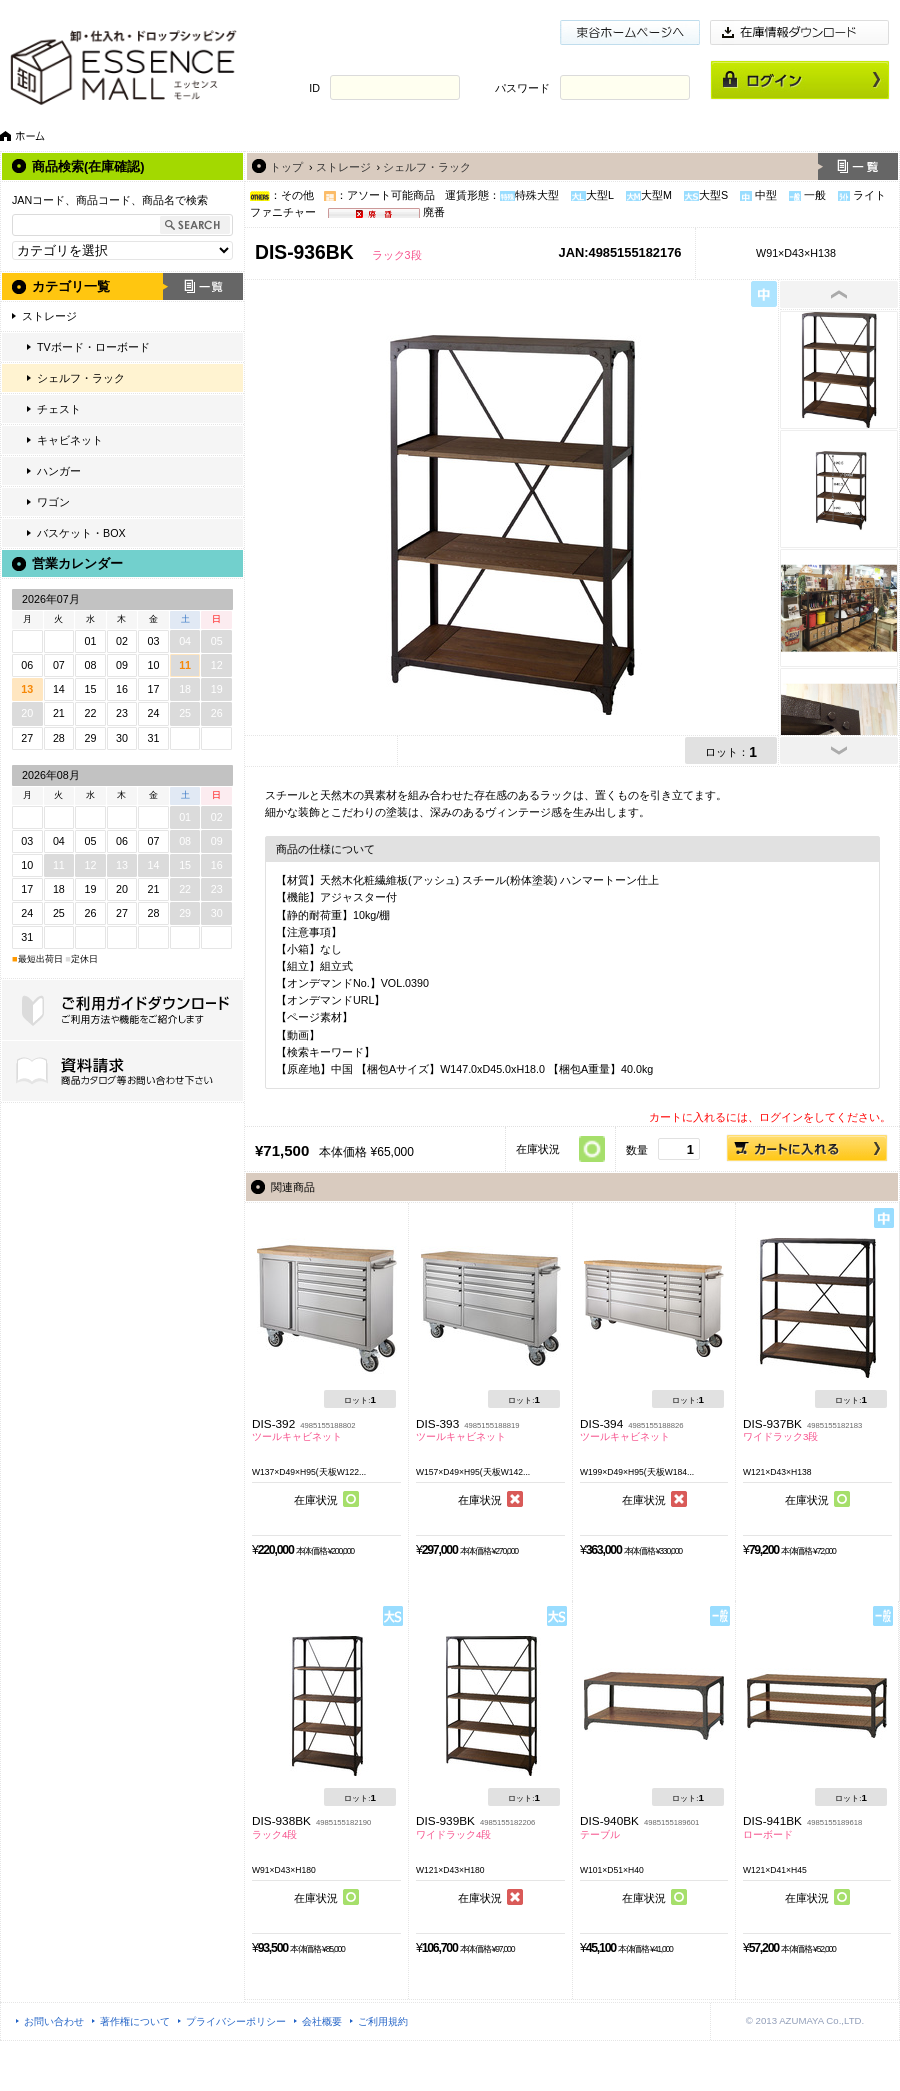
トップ (286, 167)
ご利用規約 (383, 2021)
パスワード (522, 88)
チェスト (59, 409)
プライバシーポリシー (236, 2021)
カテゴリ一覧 (71, 286)
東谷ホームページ (630, 32)
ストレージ (49, 316)
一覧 (203, 286)
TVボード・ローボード (93, 347)
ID (314, 88)
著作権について (135, 2021)
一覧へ (858, 166)
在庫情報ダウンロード (800, 32)
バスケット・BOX (81, 533)
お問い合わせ (54, 2021)
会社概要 (322, 2021)
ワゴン (53, 502)
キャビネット (70, 440)
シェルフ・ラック (81, 378)
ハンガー (59, 471)
